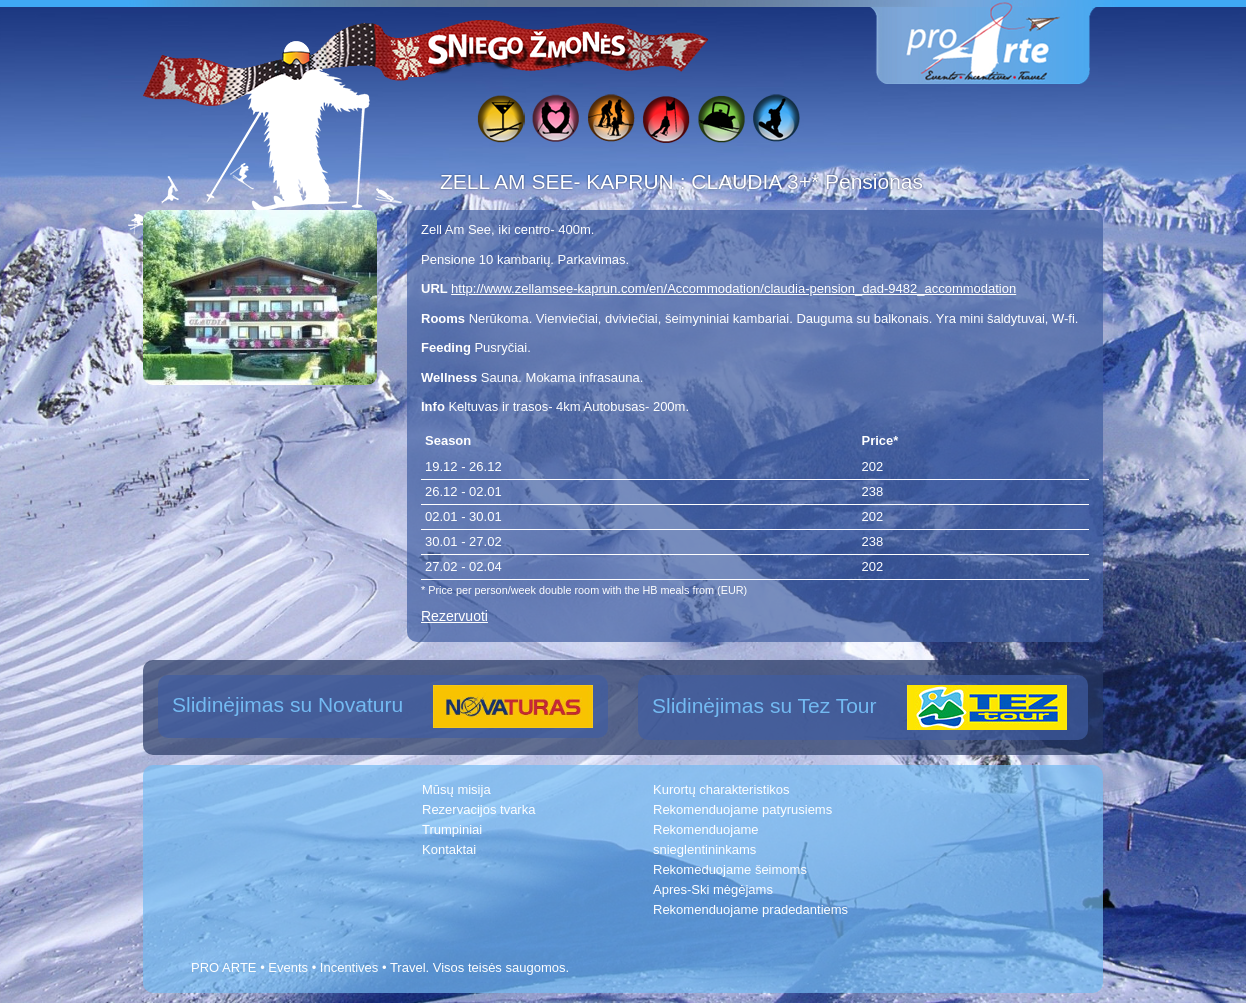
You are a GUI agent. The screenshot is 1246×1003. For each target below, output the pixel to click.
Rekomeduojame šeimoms (730, 869)
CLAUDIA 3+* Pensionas (807, 181)
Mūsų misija (456, 789)
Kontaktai (449, 849)
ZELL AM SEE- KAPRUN (560, 181)
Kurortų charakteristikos (721, 789)
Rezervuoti (454, 616)
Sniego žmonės (528, 46)
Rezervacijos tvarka (478, 809)
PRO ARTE (224, 967)
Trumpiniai (452, 829)
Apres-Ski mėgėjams (713, 889)
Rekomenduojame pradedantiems (750, 909)
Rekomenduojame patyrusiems (742, 809)
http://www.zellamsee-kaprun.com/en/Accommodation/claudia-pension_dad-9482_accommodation (733, 288)
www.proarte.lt (999, 42)
